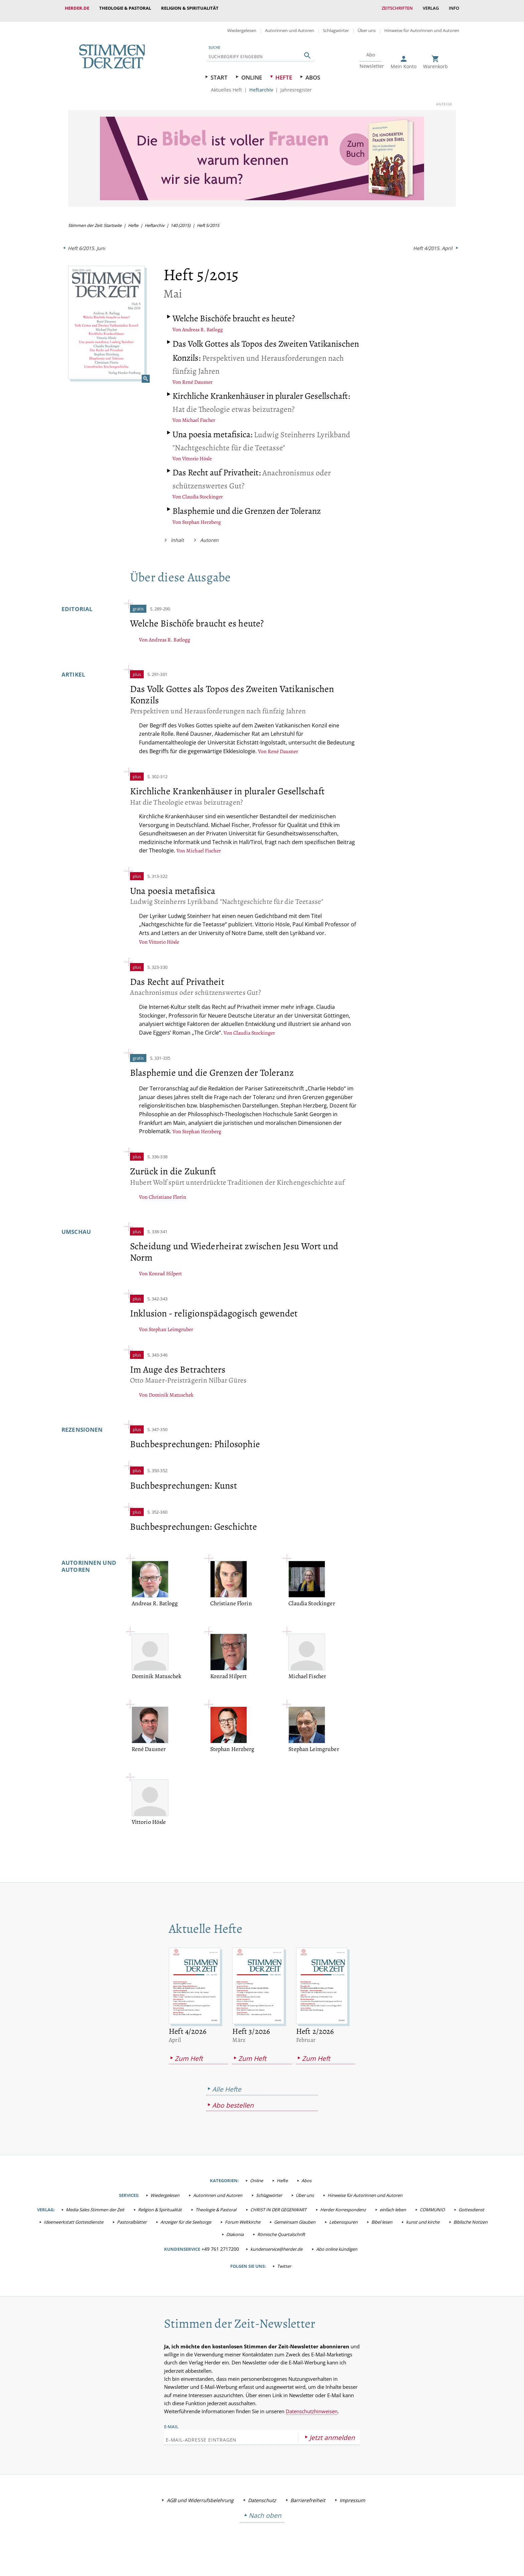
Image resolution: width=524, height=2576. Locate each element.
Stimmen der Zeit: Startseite (95, 220)
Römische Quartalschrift (281, 2242)
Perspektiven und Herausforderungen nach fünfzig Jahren (243, 352)
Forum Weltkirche (242, 2230)
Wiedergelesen (241, 25)
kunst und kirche (422, 2230)
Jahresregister (296, 85)
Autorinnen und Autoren (289, 25)
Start (219, 72)
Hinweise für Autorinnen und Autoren (421, 25)
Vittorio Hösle (197, 452)
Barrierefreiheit (307, 2508)
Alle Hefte (226, 2097)
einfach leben (393, 2218)
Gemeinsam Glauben (294, 2230)
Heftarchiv (261, 85)
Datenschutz (262, 2508)
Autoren (209, 533)
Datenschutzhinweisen (312, 2419)
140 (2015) (183, 220)
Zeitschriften (397, 8)
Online (251, 72)
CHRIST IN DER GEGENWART (278, 2218)
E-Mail (171, 2435)
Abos (312, 72)
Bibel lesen (381, 2230)
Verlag (431, 8)
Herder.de (77, 8)
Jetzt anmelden (332, 2445)
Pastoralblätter (132, 2230)
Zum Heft (189, 2066)
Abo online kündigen (336, 2257)
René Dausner (197, 376)
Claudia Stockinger (203, 490)
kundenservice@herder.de (276, 2257)
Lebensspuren (343, 2230)
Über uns (367, 25)
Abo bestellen (233, 2113)
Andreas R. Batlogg (203, 324)
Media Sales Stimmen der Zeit (95, 2218)
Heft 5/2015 (210, 220)
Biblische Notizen (470, 2230)
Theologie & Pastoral (125, 8)
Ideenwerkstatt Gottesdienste (73, 2230)
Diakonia (235, 2242)
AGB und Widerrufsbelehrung (200, 2508)
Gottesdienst (471, 2218)
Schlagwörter (336, 25)
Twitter (284, 2274)
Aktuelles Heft (226, 85)
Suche (214, 42)
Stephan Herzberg (201, 515)
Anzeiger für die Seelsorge (185, 2230)
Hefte (283, 72)
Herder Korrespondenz (343, 2218)
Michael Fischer (199, 414)
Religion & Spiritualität (190, 8)
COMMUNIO (432, 2218)
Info (454, 8)
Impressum (352, 2508)
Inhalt (177, 533)
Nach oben (265, 2523)
